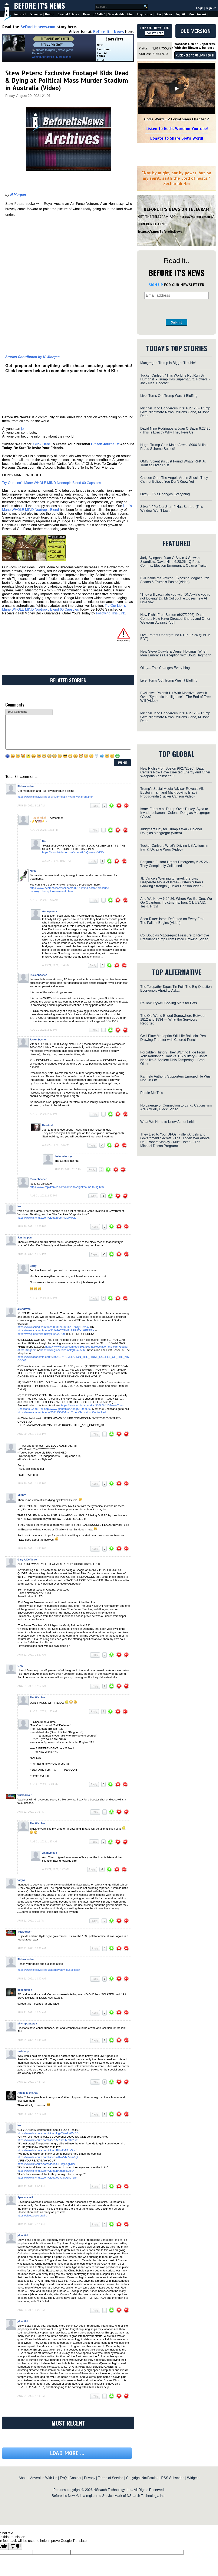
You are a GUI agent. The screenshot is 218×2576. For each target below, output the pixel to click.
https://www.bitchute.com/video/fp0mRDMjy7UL (46, 1217)
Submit (176, 322)
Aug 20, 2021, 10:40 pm (31, 1226)
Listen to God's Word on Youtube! (176, 128)
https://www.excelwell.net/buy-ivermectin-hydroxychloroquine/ (55, 796)
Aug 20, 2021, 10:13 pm (44, 829)
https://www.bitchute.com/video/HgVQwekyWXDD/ (73, 852)
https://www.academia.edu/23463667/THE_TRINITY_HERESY (55, 1330)
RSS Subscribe (172, 2478)
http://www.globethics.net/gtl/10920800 (68, 1408)
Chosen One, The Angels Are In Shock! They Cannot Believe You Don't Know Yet (174, 479)
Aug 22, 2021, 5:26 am (55, 1145)
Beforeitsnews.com (37, 26)
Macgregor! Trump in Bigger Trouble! (168, 363)
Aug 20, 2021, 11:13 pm (31, 1483)
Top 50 (180, 14)
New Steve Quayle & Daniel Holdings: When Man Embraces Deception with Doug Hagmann (175, 653)
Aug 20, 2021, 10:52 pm (56, 861)
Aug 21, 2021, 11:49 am (31, 2040)
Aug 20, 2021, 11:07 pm (31, 1254)
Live (158, 14)
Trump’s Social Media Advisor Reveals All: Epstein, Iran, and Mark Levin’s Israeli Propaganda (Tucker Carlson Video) (172, 792)
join (23, 429)
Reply (95, 805)
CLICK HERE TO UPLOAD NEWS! (195, 55)
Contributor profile (43, 56)
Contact (75, 2478)
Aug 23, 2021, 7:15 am (68, 1169)
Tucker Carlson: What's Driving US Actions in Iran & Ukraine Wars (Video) (174, 847)
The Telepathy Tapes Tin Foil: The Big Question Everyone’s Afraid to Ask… (176, 988)
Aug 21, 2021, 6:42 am (55, 1869)
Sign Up (211, 8)
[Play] (176, 89)
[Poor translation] (15, 2546)
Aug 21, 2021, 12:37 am (31, 1686)
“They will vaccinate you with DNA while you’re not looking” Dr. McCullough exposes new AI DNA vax (175, 598)
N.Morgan (18, 194)
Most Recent (197, 14)
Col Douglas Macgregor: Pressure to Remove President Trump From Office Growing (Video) (174, 937)
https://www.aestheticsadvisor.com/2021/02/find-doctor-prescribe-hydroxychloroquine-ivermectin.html (70, 889)
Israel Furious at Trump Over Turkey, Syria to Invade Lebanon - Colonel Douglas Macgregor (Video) (175, 812)
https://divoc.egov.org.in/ (32, 2215)
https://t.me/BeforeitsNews (160, 232)
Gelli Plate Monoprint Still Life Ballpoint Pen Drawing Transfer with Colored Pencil (173, 1038)
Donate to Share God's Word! (176, 138)
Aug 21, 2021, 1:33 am (43, 1711)
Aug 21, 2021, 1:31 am (30, 1811)
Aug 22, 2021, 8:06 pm (30, 2186)
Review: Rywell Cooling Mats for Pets (168, 1003)
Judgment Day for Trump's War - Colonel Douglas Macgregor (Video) (171, 831)
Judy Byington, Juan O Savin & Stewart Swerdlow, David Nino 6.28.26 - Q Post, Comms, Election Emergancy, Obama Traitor (174, 561)
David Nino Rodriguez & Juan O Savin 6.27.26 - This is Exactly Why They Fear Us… (175, 430)
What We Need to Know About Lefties (168, 1122)
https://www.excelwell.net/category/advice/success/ (48, 1969)
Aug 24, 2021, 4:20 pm (30, 2310)
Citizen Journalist (105, 444)
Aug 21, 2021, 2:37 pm (43, 1113)
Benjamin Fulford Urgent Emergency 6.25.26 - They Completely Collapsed (175, 864)
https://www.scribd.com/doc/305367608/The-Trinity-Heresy (53, 1327)
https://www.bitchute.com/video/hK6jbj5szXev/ (45, 2170)
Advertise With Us (43, 2478)
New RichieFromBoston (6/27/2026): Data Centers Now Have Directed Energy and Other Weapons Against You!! (175, 618)
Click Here (41, 444)
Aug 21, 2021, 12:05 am (44, 900)
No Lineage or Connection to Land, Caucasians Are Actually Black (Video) (176, 1107)
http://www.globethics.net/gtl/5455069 (63, 1350)
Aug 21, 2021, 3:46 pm (30, 2081)
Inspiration (144, 14)
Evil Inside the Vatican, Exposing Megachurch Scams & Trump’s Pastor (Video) (174, 580)
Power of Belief (94, 14)
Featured (20, 14)
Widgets (193, 2478)
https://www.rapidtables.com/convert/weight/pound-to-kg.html (67, 1187)
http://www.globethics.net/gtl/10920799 (41, 1333)
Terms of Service (110, 2478)
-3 (102, 1145)
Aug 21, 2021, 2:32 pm (43, 1029)
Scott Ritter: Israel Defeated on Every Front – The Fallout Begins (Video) (174, 921)
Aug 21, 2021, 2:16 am (30, 1920)
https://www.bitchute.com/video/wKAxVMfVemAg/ (47, 2157)
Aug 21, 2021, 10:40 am (31, 1948)
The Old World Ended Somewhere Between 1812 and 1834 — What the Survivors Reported (173, 1019)
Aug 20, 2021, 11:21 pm (31, 1548)
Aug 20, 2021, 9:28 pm (30, 805)
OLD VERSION (196, 31)
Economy (36, 14)
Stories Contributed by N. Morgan (32, 357)
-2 (102, 1869)
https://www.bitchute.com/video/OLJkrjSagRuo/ (46, 2164)
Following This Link (110, 613)
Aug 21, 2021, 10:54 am (31, 2012)
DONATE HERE (155, 33)
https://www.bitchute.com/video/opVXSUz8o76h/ (47, 2177)
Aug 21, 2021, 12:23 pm (44, 1784)
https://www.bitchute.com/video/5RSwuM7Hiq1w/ (47, 2140)
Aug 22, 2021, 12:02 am (31, 2114)
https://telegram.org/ (196, 217)
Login (200, 8)
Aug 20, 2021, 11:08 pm (31, 1433)
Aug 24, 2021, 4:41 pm (30, 2395)
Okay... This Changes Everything (165, 494)
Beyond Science (68, 14)
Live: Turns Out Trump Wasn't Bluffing (168, 395)
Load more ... (67, 2453)
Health (49, 14)
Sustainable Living (120, 14)
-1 (103, 1195)
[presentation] (176, 309)
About (23, 2478)
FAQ (63, 2478)
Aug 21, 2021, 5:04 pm (55, 965)
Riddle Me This (151, 1093)
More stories (64, 56)
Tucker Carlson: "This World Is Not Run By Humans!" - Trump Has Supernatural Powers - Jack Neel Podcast (175, 379)
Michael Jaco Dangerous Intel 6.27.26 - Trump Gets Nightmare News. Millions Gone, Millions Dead (175, 412)
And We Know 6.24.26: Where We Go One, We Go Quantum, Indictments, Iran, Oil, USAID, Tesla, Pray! (176, 902)
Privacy (89, 2478)
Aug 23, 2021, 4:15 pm (30, 2224)
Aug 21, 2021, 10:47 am (31, 1978)
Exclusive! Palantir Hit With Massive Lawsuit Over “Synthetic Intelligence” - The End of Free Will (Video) (175, 696)
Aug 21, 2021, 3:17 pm (43, 1298)
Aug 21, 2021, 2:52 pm (43, 1195)
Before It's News (39, 5)
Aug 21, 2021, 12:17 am (31, 1654)
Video (168, 14)
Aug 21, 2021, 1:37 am (43, 1841)
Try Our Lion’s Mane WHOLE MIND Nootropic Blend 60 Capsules (51, 483)
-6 (104, 1254)
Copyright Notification (142, 2478)
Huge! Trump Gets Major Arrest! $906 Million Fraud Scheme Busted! (174, 447)
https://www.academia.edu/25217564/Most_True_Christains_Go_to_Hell (61, 1412)
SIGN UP (156, 284)
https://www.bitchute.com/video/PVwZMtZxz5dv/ (46, 2150)
